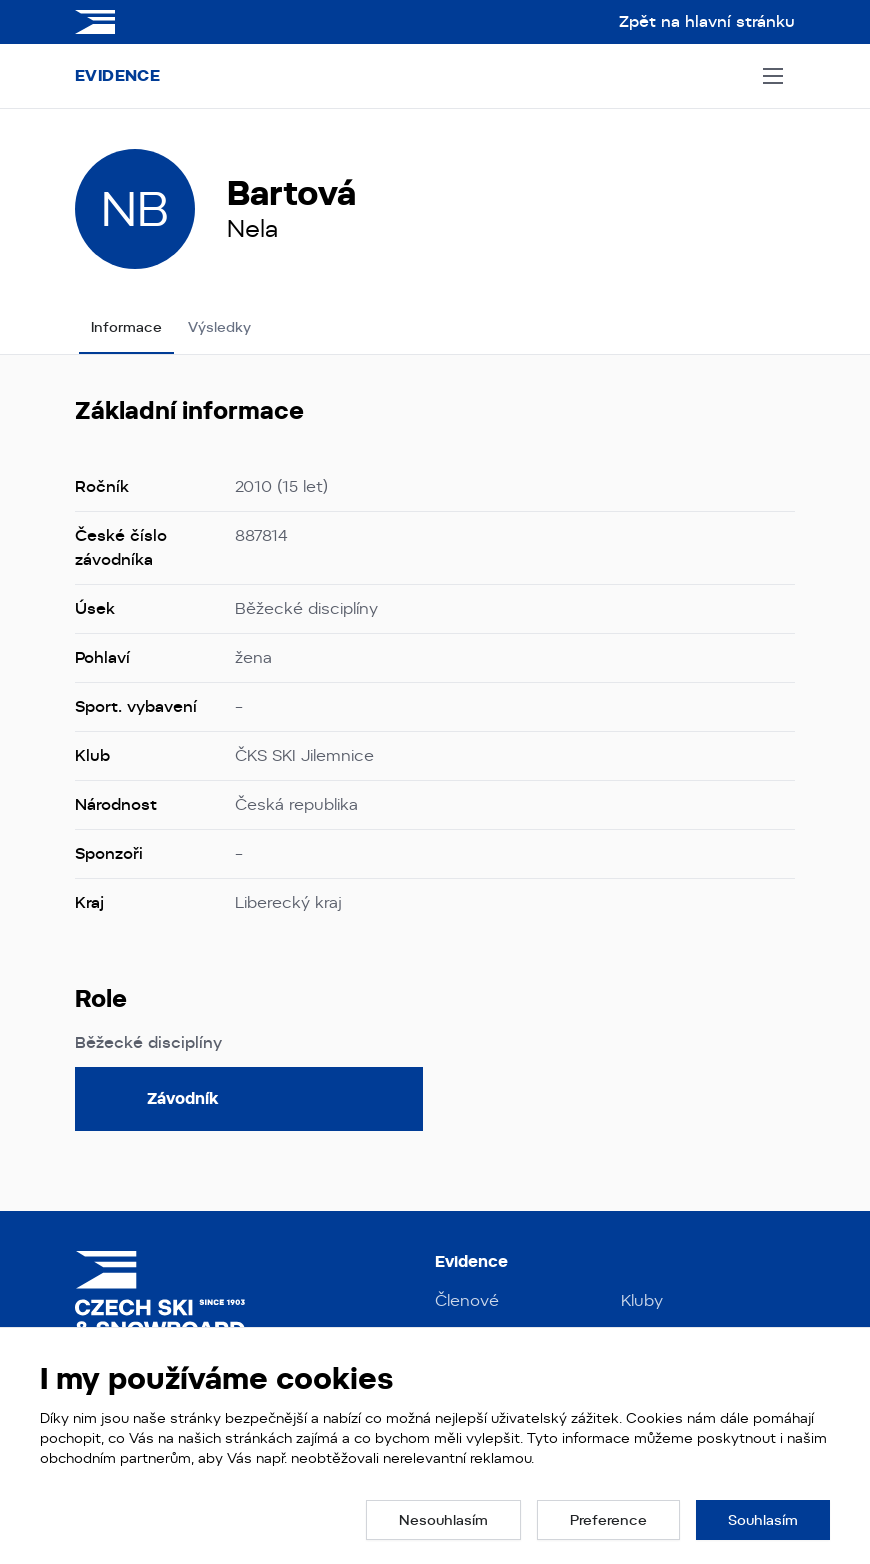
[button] (443, 1520)
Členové (467, 1300)
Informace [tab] (126, 327)
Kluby (642, 1300)
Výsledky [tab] (219, 327)
